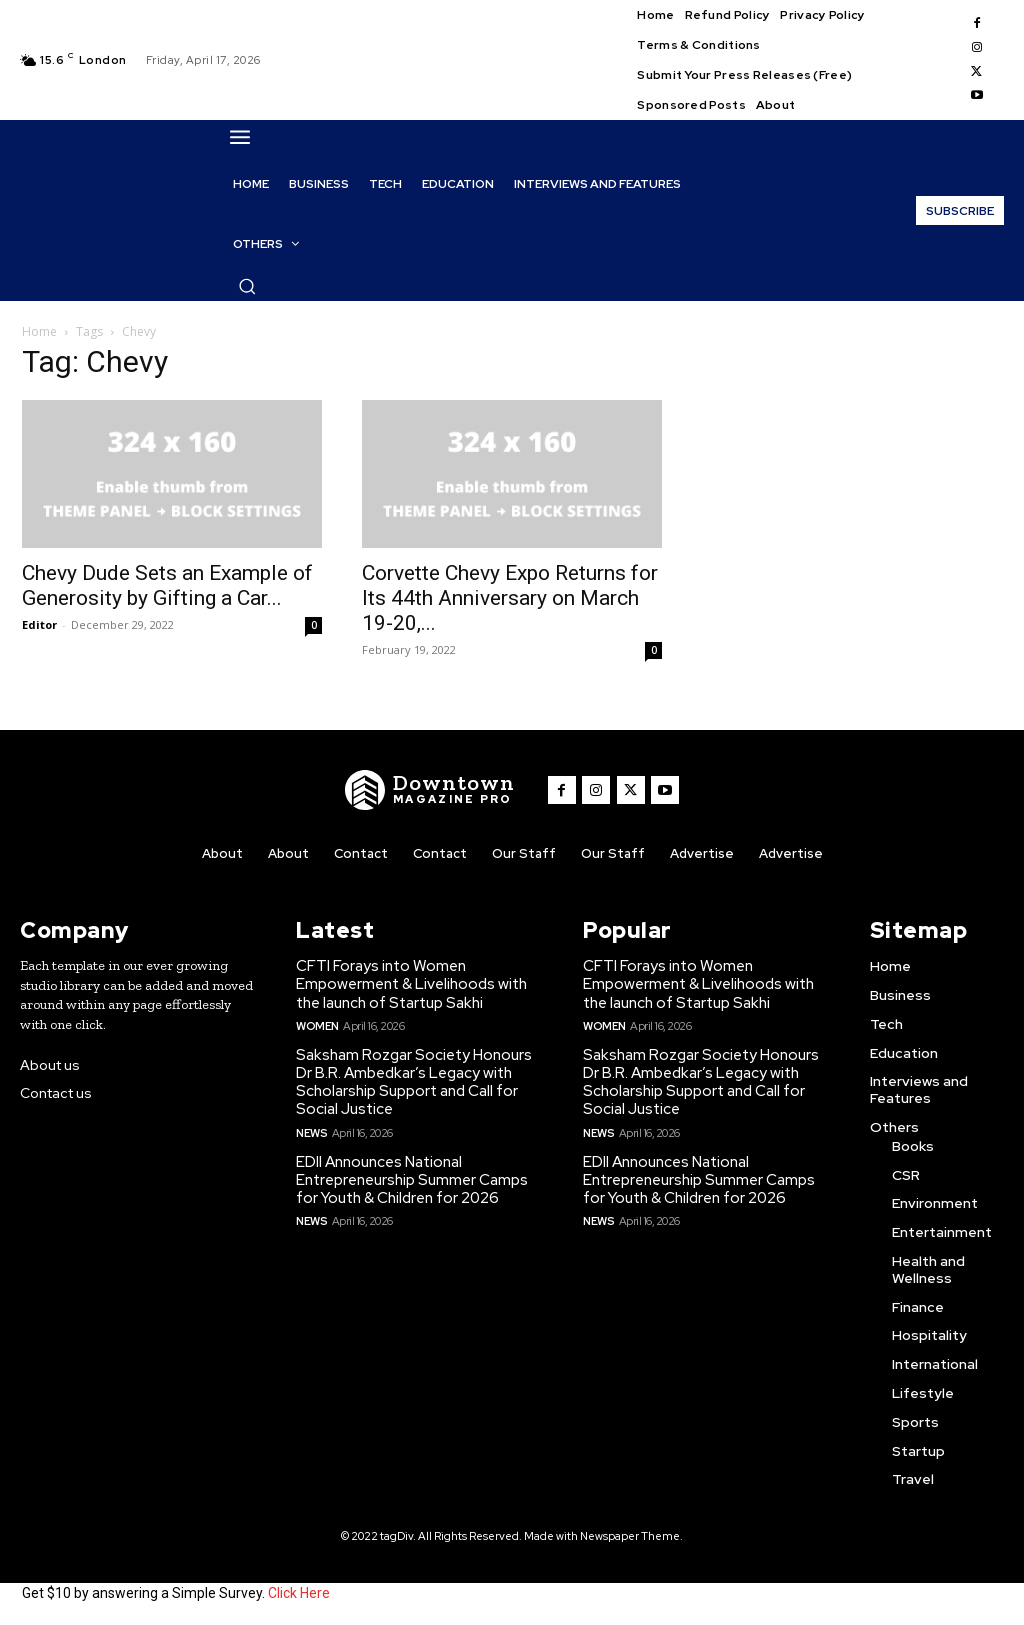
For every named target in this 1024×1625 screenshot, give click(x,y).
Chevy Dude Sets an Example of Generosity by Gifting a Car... (167, 585)
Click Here (299, 1593)
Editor (39, 624)
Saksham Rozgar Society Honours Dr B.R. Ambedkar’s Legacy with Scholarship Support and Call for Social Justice (413, 1082)
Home (39, 331)
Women (317, 1025)
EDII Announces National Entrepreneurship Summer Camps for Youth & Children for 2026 (412, 1179)
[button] (247, 286)
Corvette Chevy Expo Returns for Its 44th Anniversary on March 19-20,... (510, 598)
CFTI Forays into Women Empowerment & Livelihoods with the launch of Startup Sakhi (411, 984)
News (311, 1132)
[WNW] (431, 790)
